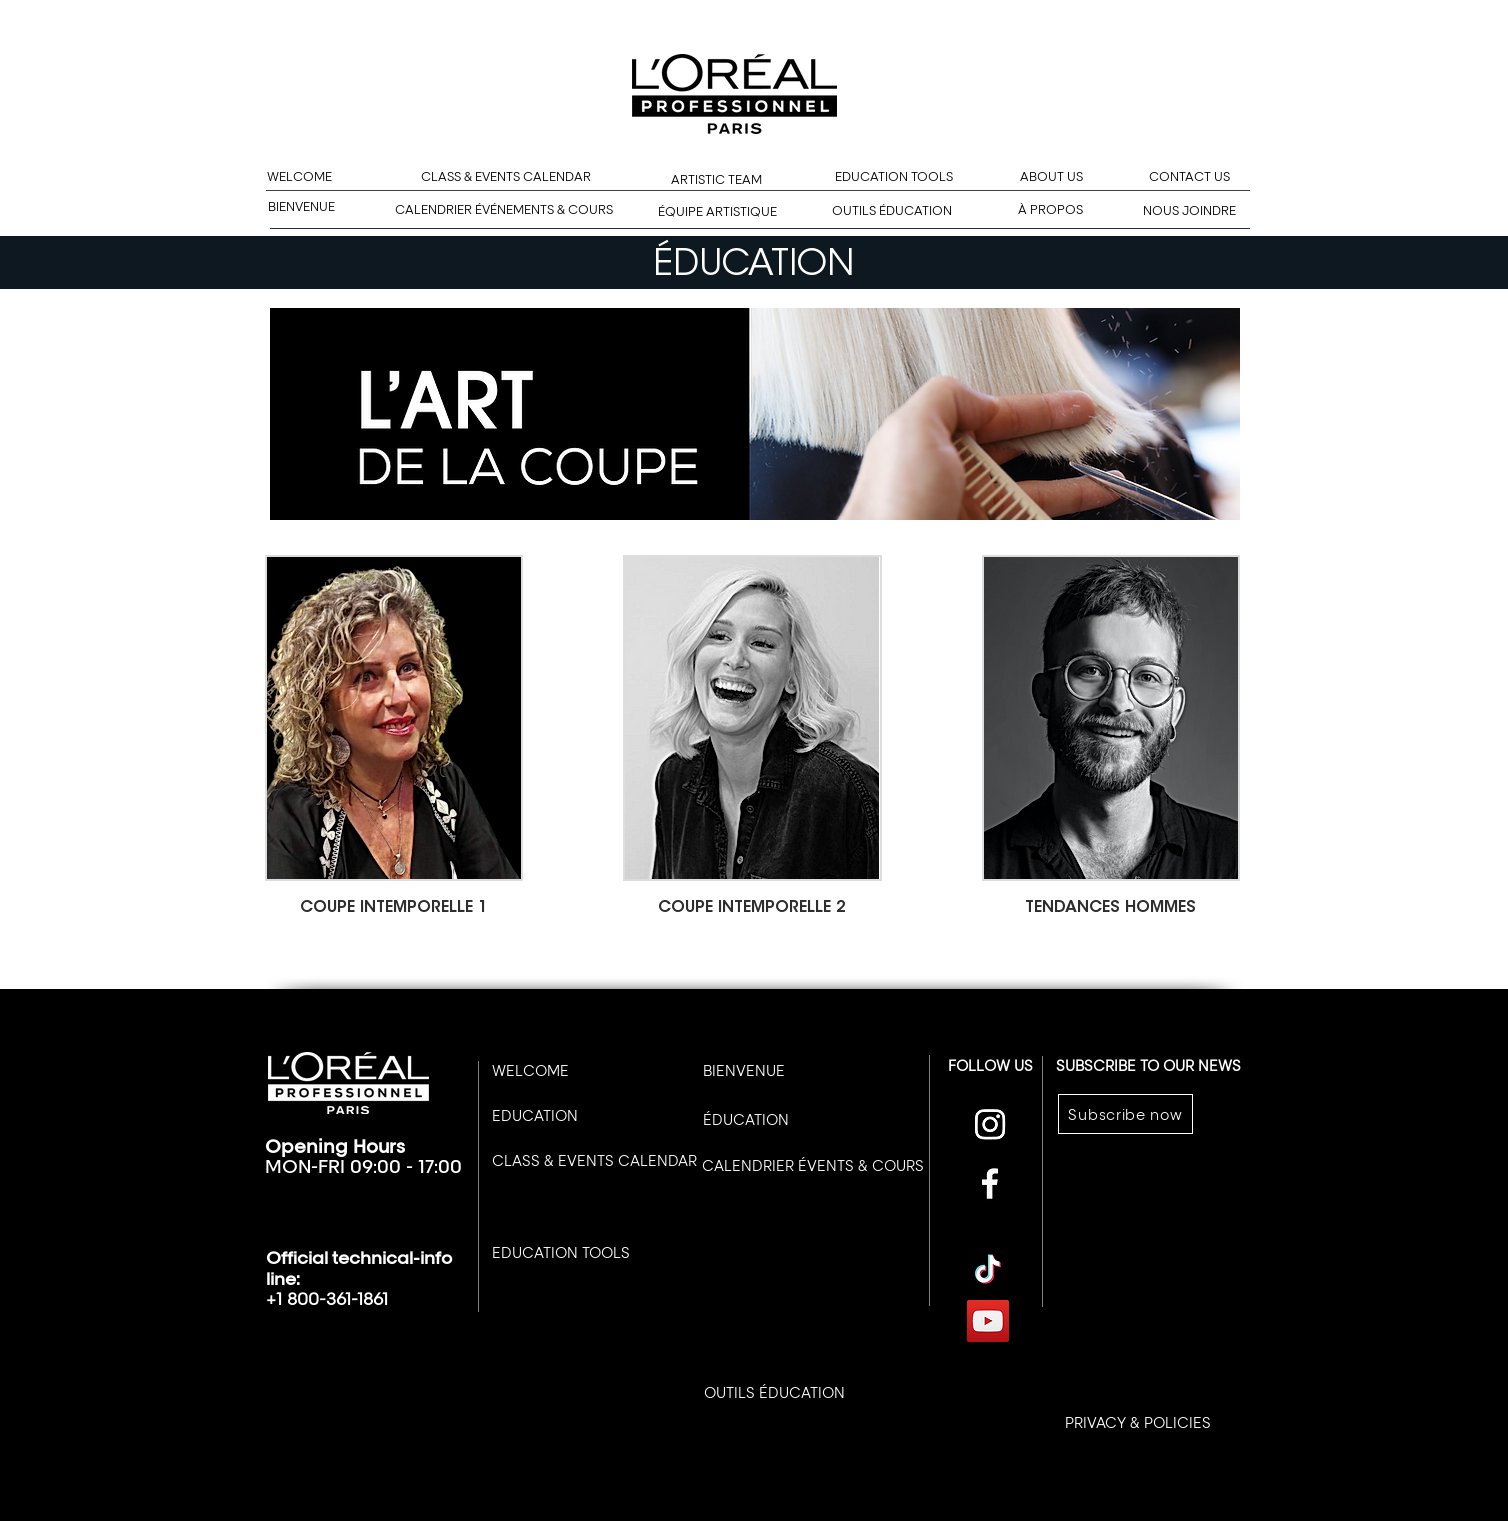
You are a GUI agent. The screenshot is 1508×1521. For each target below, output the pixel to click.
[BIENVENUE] (301, 207)
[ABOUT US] (1051, 177)
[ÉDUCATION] (746, 1119)
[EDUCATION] (535, 1116)
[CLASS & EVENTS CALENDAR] (506, 177)
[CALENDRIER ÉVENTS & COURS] (813, 1165)
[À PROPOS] (1050, 210)
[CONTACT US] (1189, 177)
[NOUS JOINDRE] (1189, 211)
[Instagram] (990, 1124)
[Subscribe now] (1125, 1114)
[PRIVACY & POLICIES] (1138, 1422)
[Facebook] (990, 1183)
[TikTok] (988, 1269)
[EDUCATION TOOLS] (894, 177)
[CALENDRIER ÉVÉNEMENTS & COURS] (504, 210)
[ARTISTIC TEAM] (716, 180)
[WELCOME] (299, 177)
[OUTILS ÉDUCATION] (892, 211)
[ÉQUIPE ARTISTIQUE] (717, 212)
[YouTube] (988, 1321)
